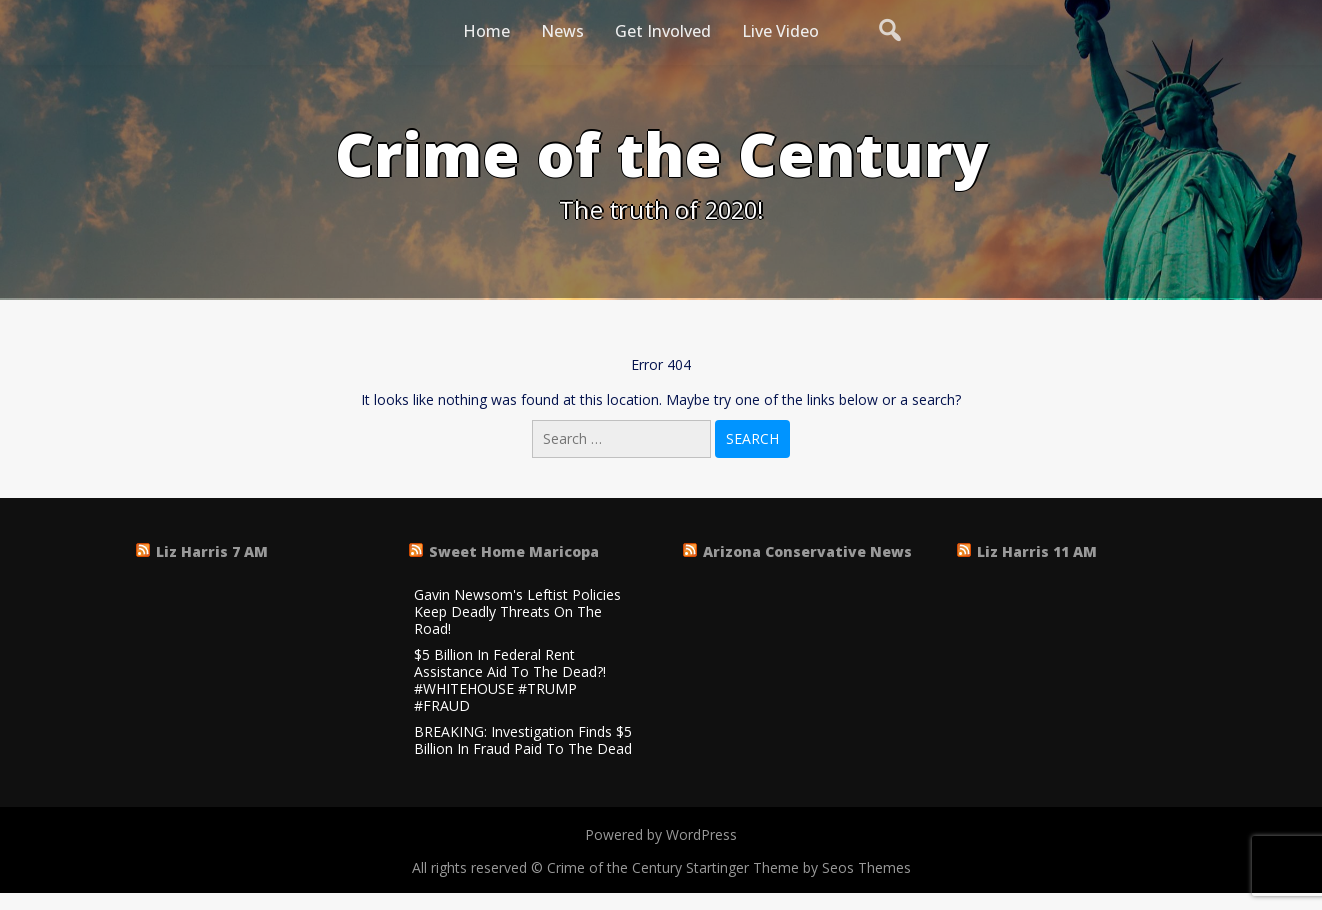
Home (486, 31)
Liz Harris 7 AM (212, 551)
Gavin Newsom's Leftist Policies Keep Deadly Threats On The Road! (517, 612)
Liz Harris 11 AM (1037, 551)
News (562, 31)
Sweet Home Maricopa (514, 551)
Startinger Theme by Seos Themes (798, 867)
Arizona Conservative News (807, 551)
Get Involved (663, 31)
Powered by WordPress (661, 834)
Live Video (780, 31)
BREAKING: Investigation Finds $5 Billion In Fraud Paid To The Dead (523, 741)
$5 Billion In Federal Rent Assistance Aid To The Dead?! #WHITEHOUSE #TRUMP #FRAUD (510, 680)
